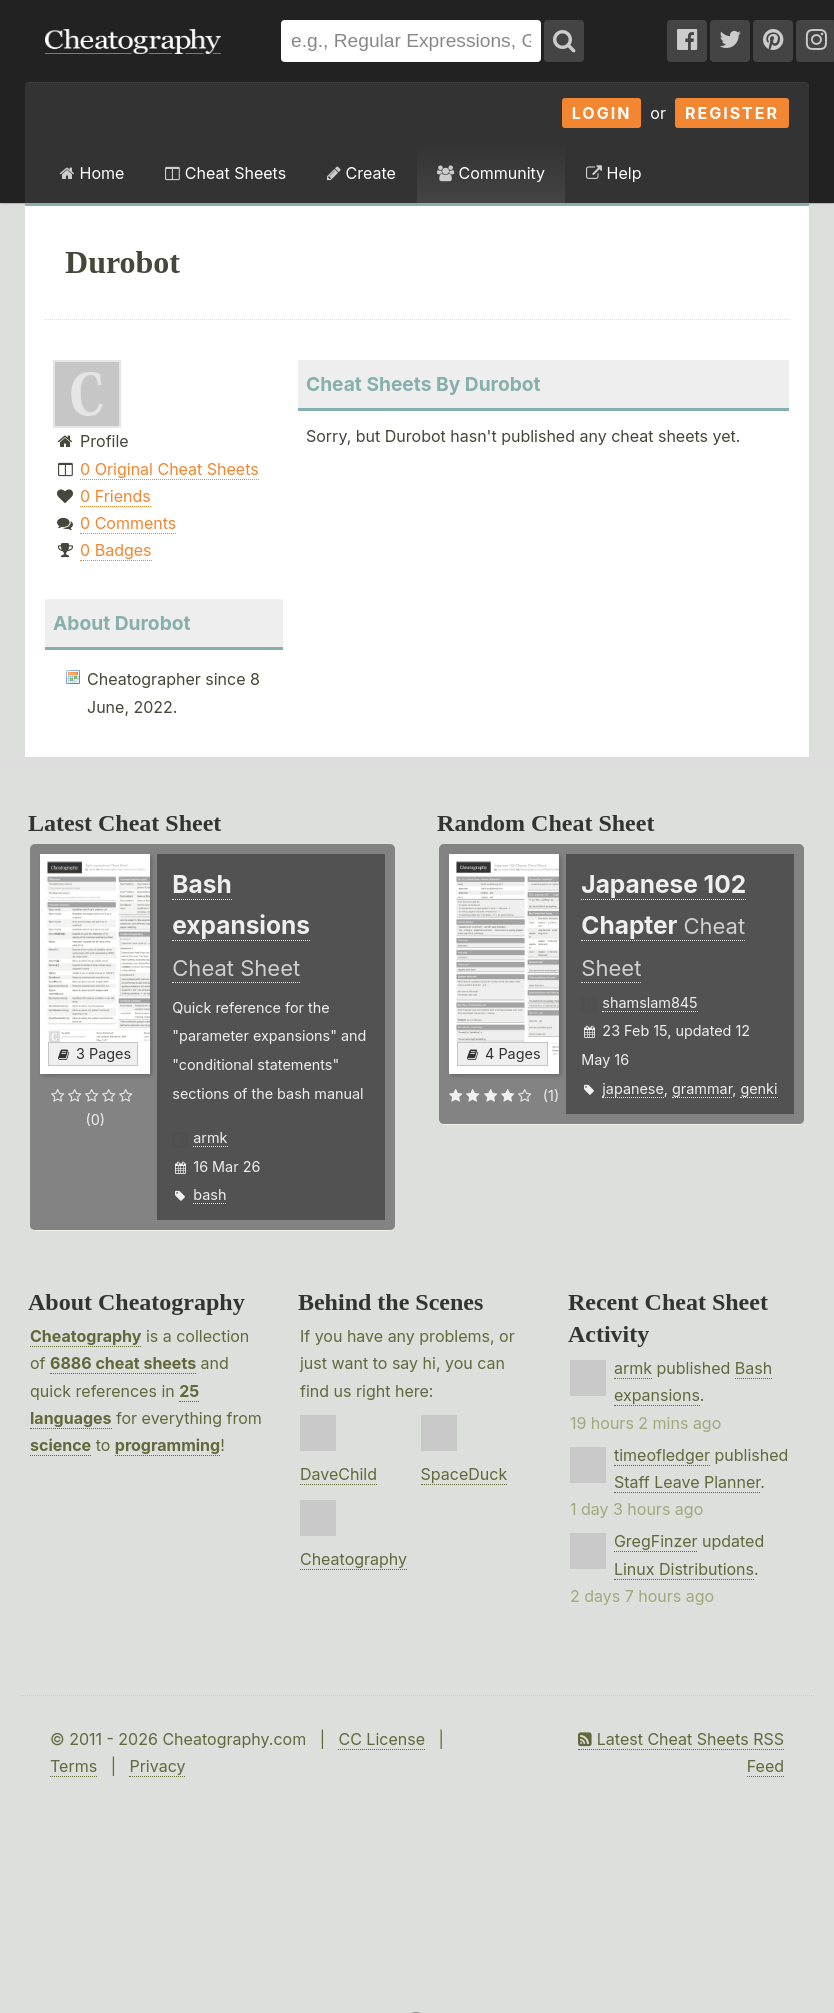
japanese (632, 1088)
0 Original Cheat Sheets (169, 469)
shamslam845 (649, 1002)
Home (92, 173)
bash (209, 1194)
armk (210, 1137)
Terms (73, 1766)
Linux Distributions (684, 1569)
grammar (702, 1088)
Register (732, 113)
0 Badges (115, 550)
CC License (381, 1739)
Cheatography (85, 1336)
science (60, 1445)
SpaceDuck (464, 1474)
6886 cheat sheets (123, 1363)
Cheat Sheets (225, 173)
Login (602, 113)
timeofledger (662, 1455)
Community (491, 173)
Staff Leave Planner (687, 1482)
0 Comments (128, 523)
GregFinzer (656, 1541)
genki (758, 1088)
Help (613, 173)
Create (361, 173)
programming (167, 1445)
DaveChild (338, 1474)
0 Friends (115, 496)
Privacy (157, 1766)
